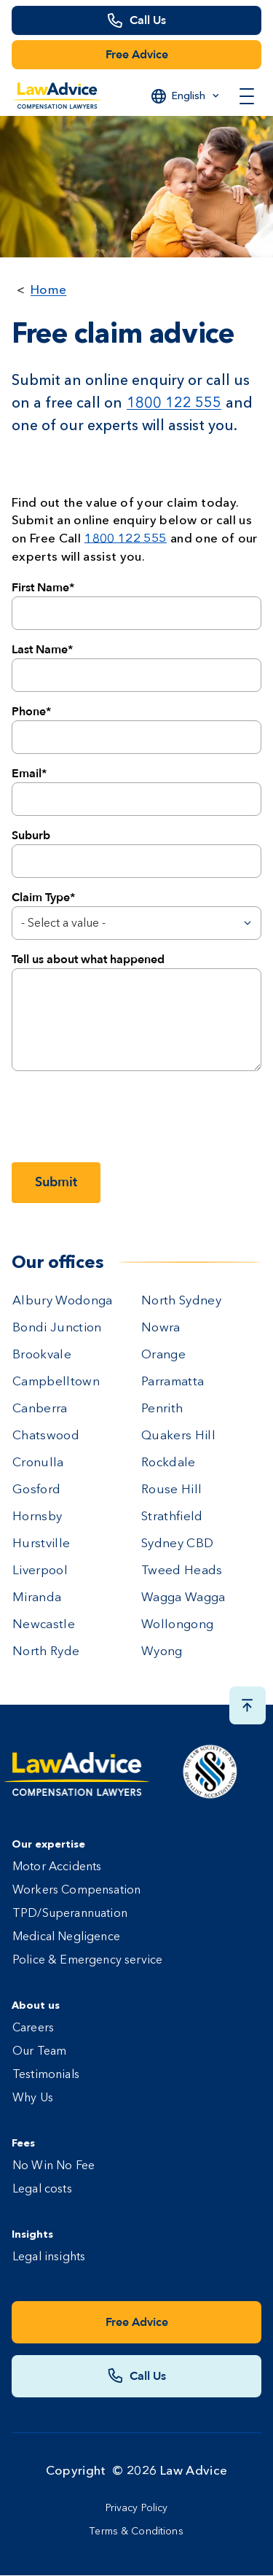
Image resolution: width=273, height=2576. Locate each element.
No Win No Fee (53, 2166)
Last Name (40, 650)
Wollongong (177, 1625)
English (188, 95)
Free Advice (137, 55)
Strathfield (172, 1517)
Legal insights (48, 2257)
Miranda (36, 1598)
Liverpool (40, 1571)
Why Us (32, 2098)
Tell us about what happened (88, 960)
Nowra (161, 1328)
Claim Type (41, 898)
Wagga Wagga (183, 1598)
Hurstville (41, 1544)
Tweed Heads (182, 1571)
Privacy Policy (137, 2508)
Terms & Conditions (136, 2531)
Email (26, 774)
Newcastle (43, 1625)
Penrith (162, 1409)
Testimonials (45, 2075)
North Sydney (181, 1301)
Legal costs (42, 2189)
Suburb (31, 836)
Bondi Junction (57, 1328)
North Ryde (45, 1652)
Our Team (39, 2052)
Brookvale (41, 1355)
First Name (40, 588)
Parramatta (172, 1382)
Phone (29, 712)
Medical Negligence (66, 1937)
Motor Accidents (56, 1867)
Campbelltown (56, 1382)
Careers (33, 2028)
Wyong (162, 1652)
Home (48, 289)
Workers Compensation (76, 1890)
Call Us (148, 20)
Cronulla (38, 1463)
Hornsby (37, 1517)
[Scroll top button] (247, 1705)
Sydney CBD (177, 1544)
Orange (163, 1355)
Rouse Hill (171, 1490)
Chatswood (45, 1436)
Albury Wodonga (62, 1301)
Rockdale (168, 1463)
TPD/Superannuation (69, 1914)
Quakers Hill (178, 1436)
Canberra (40, 1409)
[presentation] (122, 1116)
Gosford (36, 1490)
